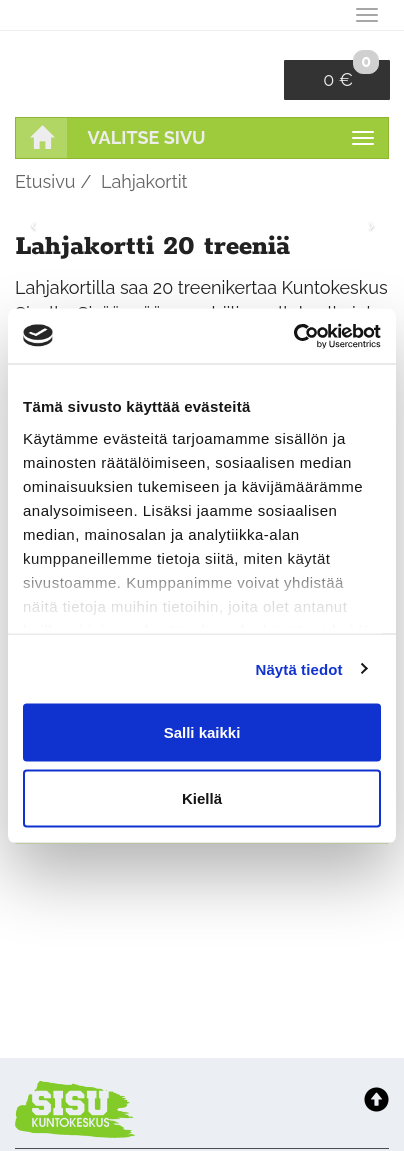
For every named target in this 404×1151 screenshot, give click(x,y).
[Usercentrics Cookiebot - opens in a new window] (293, 336)
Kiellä (202, 797)
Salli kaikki (202, 732)
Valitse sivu (147, 137)
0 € (351, 75)
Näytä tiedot (299, 668)
